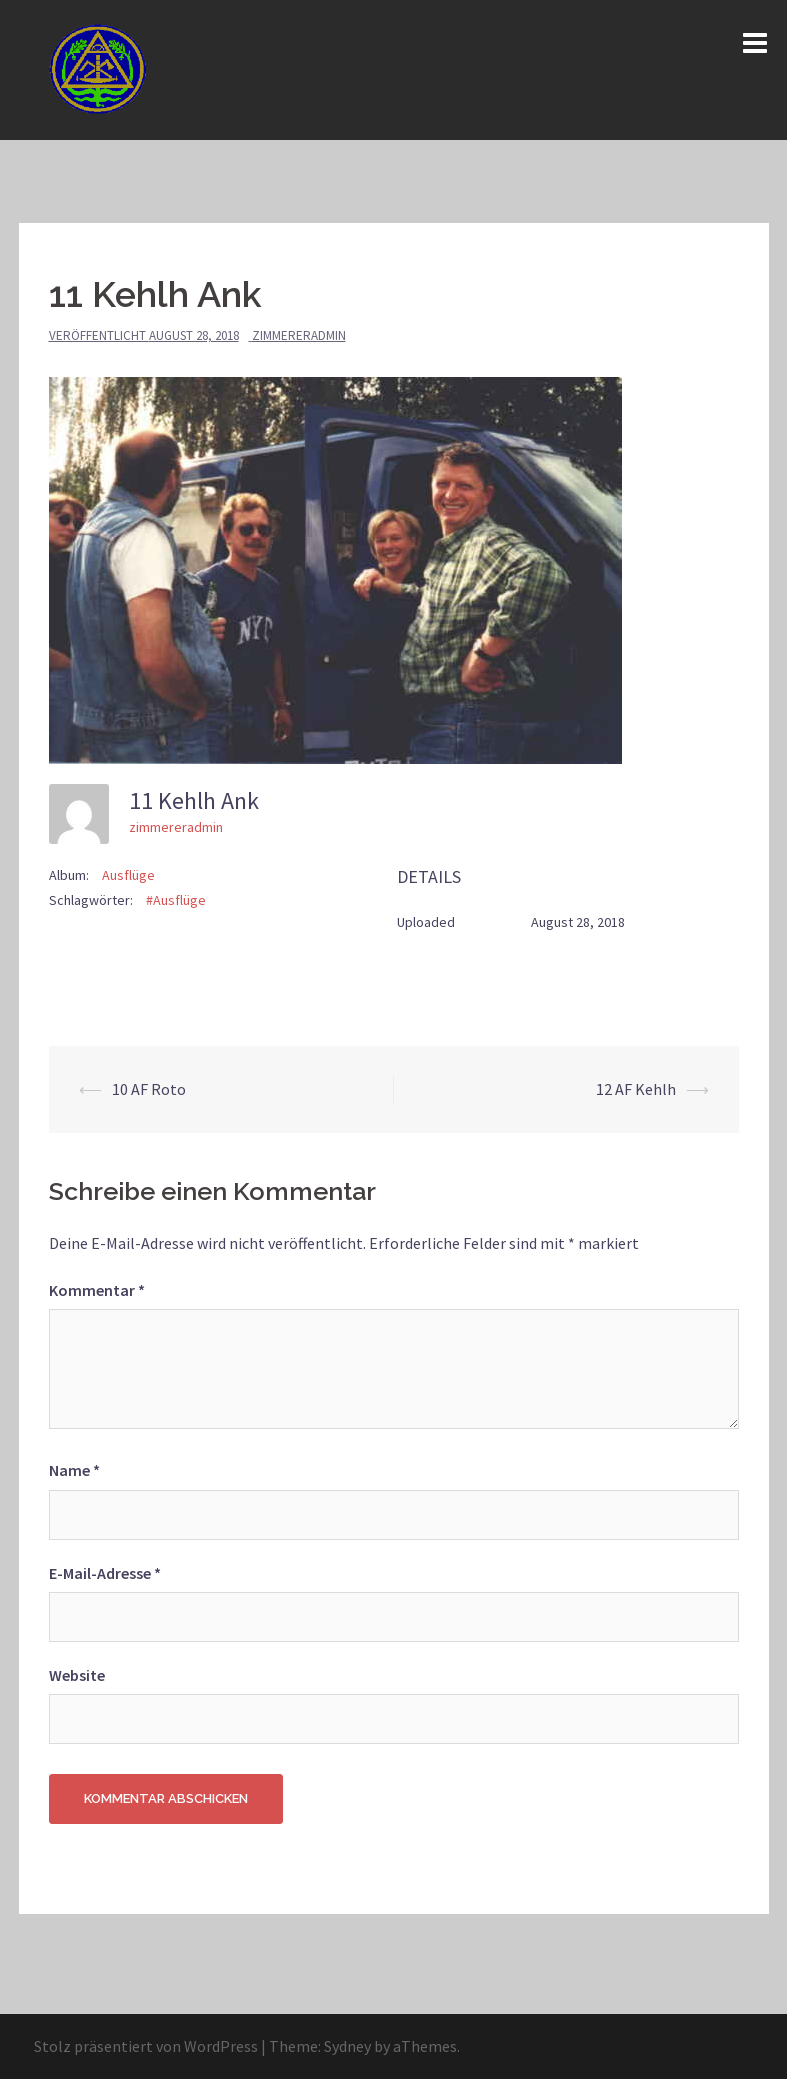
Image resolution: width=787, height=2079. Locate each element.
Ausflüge (128, 875)
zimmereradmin (299, 335)
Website (77, 1675)
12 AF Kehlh (636, 1089)
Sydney (347, 2046)
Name (74, 1470)
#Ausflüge (176, 900)
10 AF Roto (149, 1089)
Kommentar (97, 1290)
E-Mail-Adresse (105, 1573)
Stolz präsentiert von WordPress (146, 2046)
